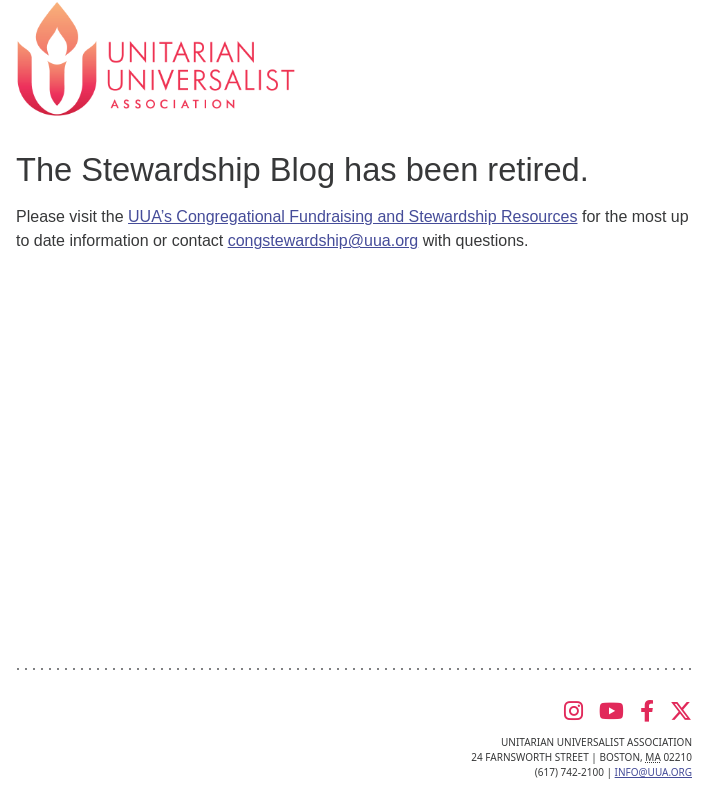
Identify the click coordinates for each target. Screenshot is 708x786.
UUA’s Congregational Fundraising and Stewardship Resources (352, 216)
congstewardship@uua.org (323, 240)
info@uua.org (653, 772)
